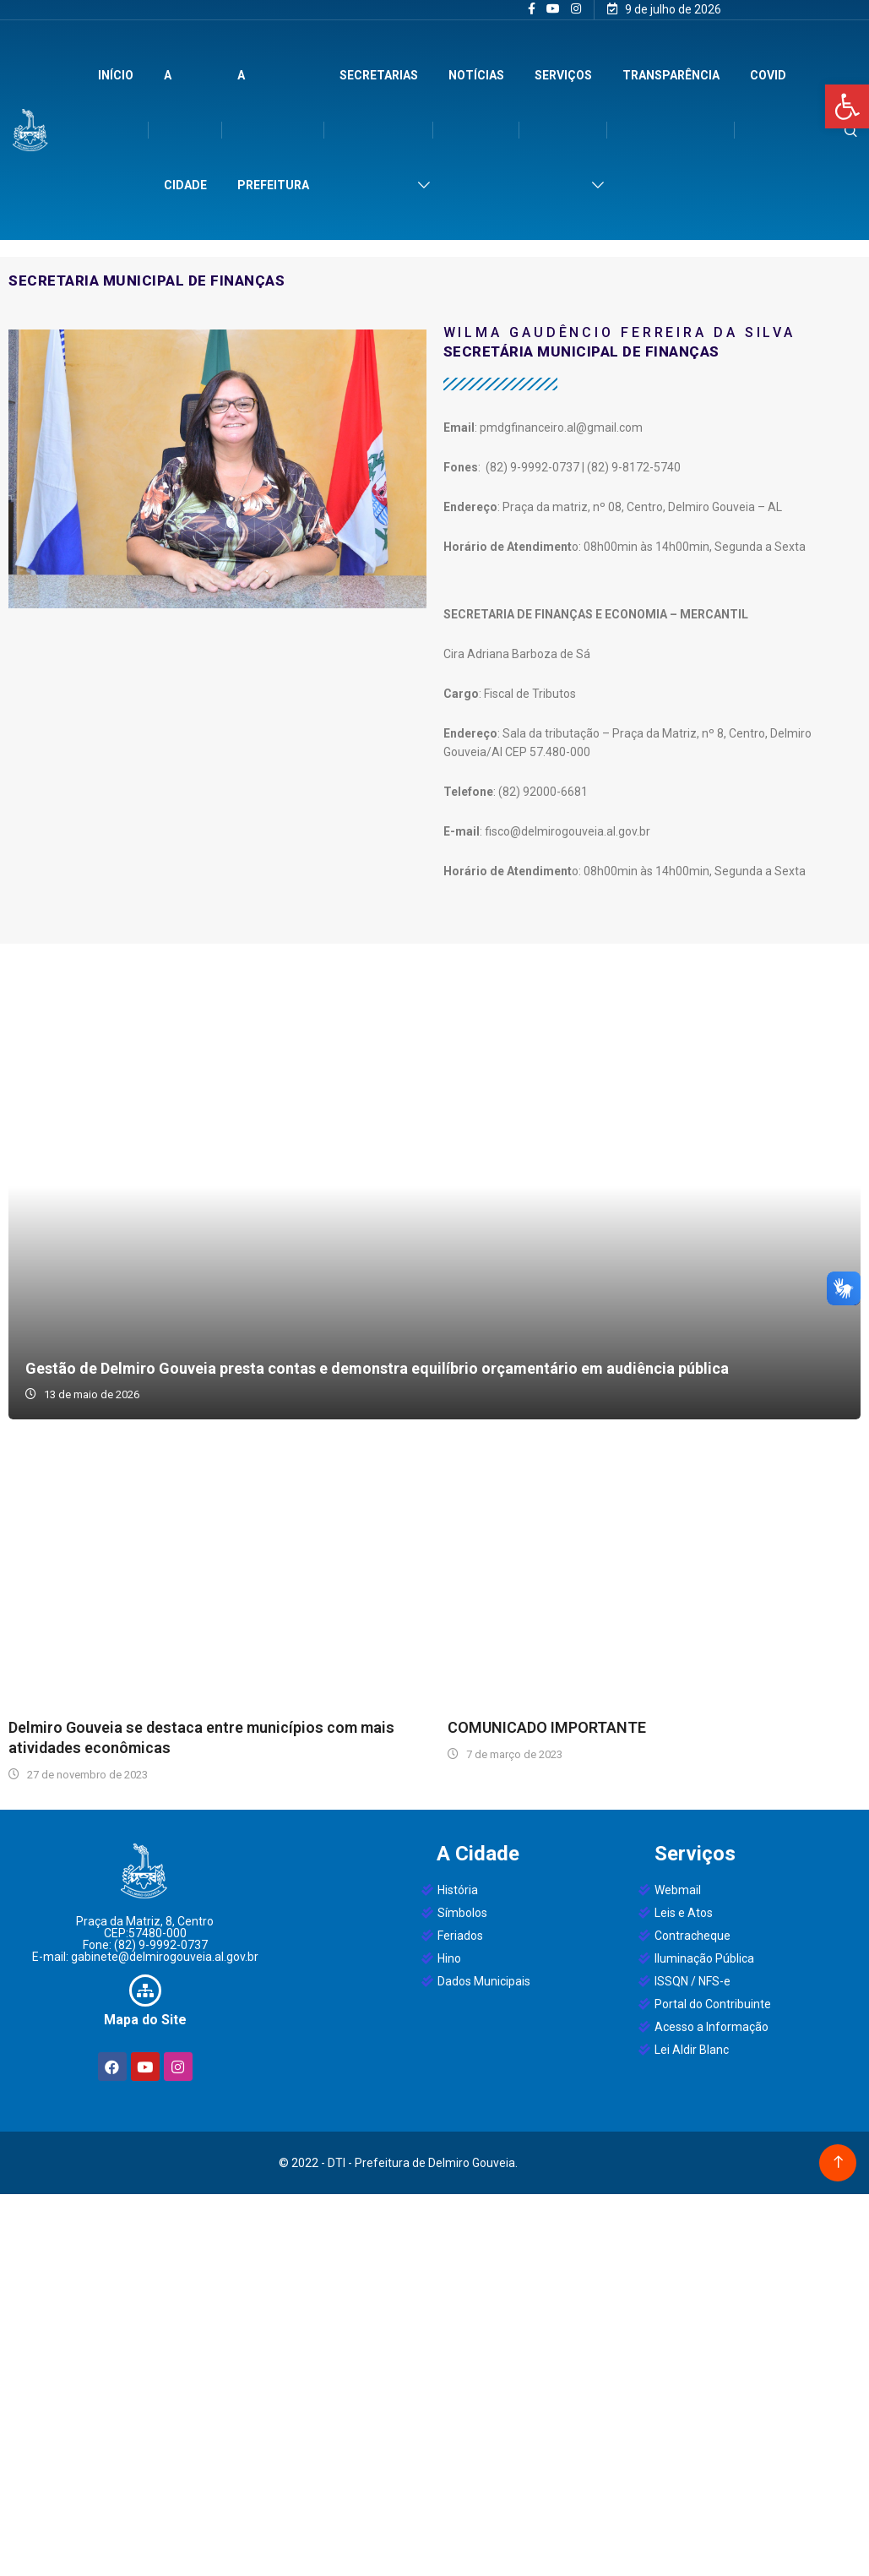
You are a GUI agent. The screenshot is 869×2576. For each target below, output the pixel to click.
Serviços (563, 75)
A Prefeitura (273, 130)
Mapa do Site (145, 2020)
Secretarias (378, 75)
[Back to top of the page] (838, 2162)
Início (115, 75)
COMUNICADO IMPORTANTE (547, 1727)
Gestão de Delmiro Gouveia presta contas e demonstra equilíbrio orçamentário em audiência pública (434, 1185)
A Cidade (185, 130)
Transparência (671, 75)
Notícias (476, 75)
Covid (768, 75)
